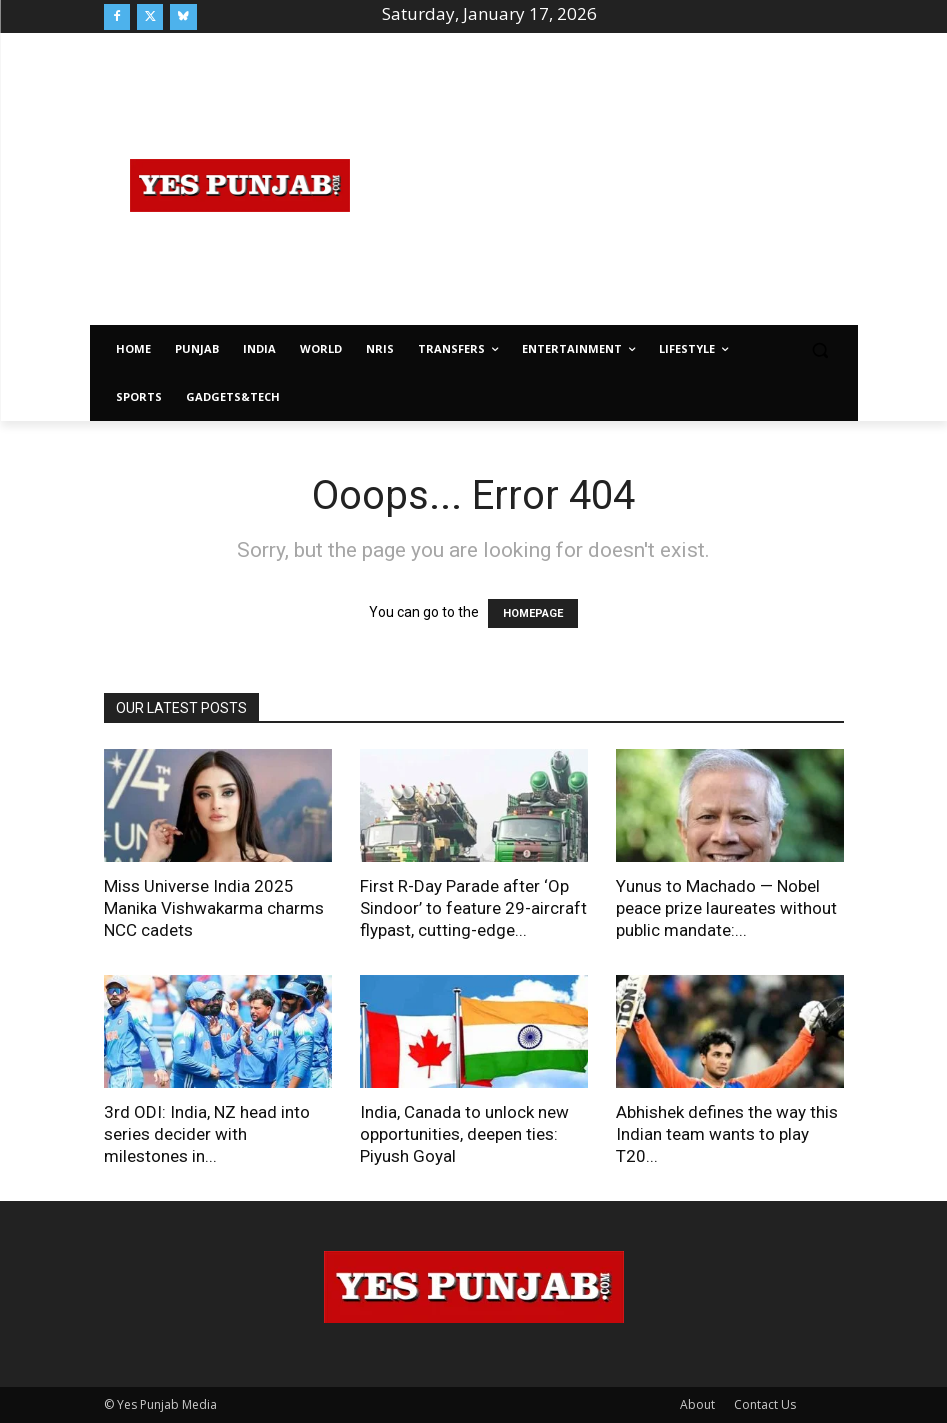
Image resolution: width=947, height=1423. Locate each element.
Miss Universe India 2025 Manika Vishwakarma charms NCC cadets (214, 908)
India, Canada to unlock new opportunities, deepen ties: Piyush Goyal (464, 1134)
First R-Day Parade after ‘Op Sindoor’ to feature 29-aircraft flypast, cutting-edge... (473, 908)
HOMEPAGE (533, 613)
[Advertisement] (661, 182)
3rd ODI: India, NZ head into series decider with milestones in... (207, 1134)
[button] (820, 349)
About (697, 1404)
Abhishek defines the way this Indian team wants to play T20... (727, 1134)
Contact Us (765, 1404)
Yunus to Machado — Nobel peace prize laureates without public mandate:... (726, 908)
